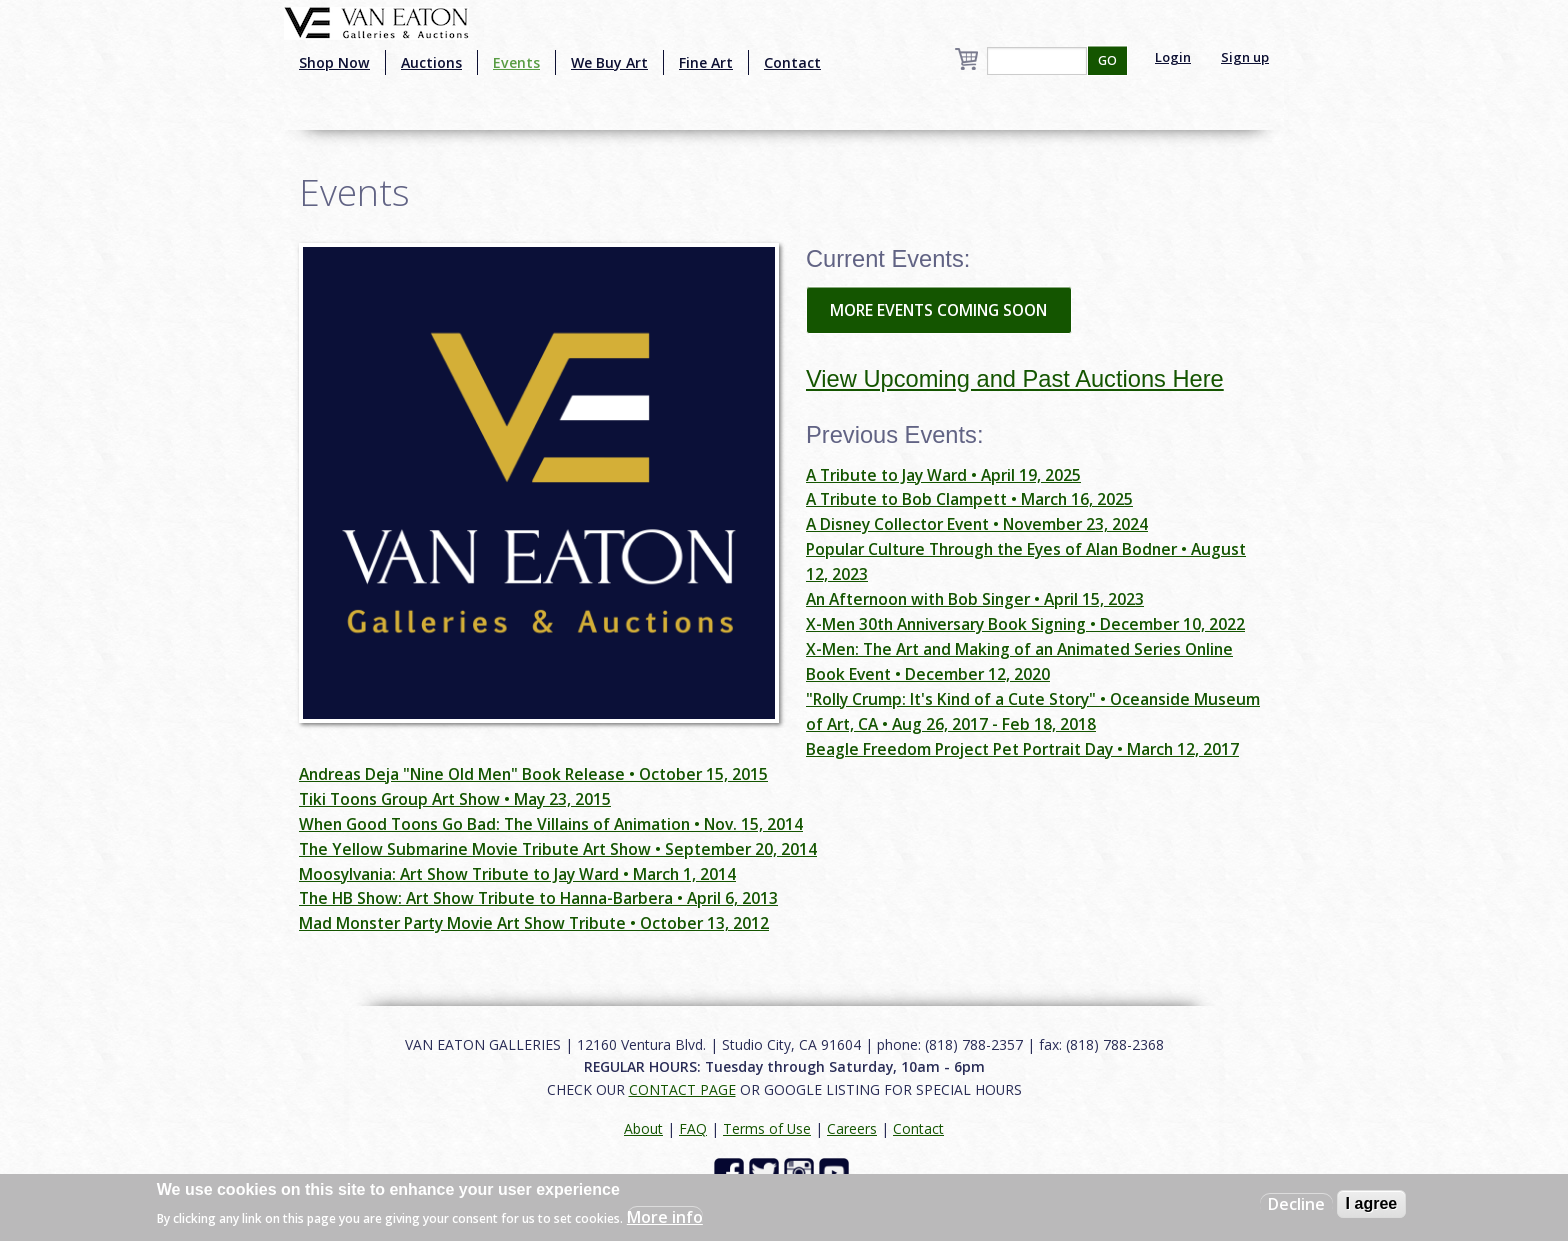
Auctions (431, 62)
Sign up (1245, 57)
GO (1107, 60)
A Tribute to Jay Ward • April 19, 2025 (943, 475)
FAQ (693, 1128)
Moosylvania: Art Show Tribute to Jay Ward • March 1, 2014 (517, 874)
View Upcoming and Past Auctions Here (1015, 379)
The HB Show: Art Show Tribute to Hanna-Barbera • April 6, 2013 (538, 898)
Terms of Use (767, 1128)
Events (516, 62)
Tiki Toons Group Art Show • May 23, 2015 (455, 799)
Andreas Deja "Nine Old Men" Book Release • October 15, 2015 (533, 774)
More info (665, 1217)
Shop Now (334, 62)
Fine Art (706, 62)
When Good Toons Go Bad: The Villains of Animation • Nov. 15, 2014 (551, 824)
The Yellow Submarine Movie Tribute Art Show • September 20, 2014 (558, 849)
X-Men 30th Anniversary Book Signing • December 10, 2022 (1025, 624)
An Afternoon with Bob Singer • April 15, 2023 (975, 599)
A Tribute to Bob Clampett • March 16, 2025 (969, 499)
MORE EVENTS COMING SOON (938, 310)
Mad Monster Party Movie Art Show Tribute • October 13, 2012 (534, 923)
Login (1173, 57)
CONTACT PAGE (682, 1089)
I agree (1372, 1203)
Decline (1296, 1204)
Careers (852, 1128)
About (643, 1128)
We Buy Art (609, 62)
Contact (792, 62)
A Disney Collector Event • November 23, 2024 (977, 524)
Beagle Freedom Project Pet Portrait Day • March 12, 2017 (1022, 749)
